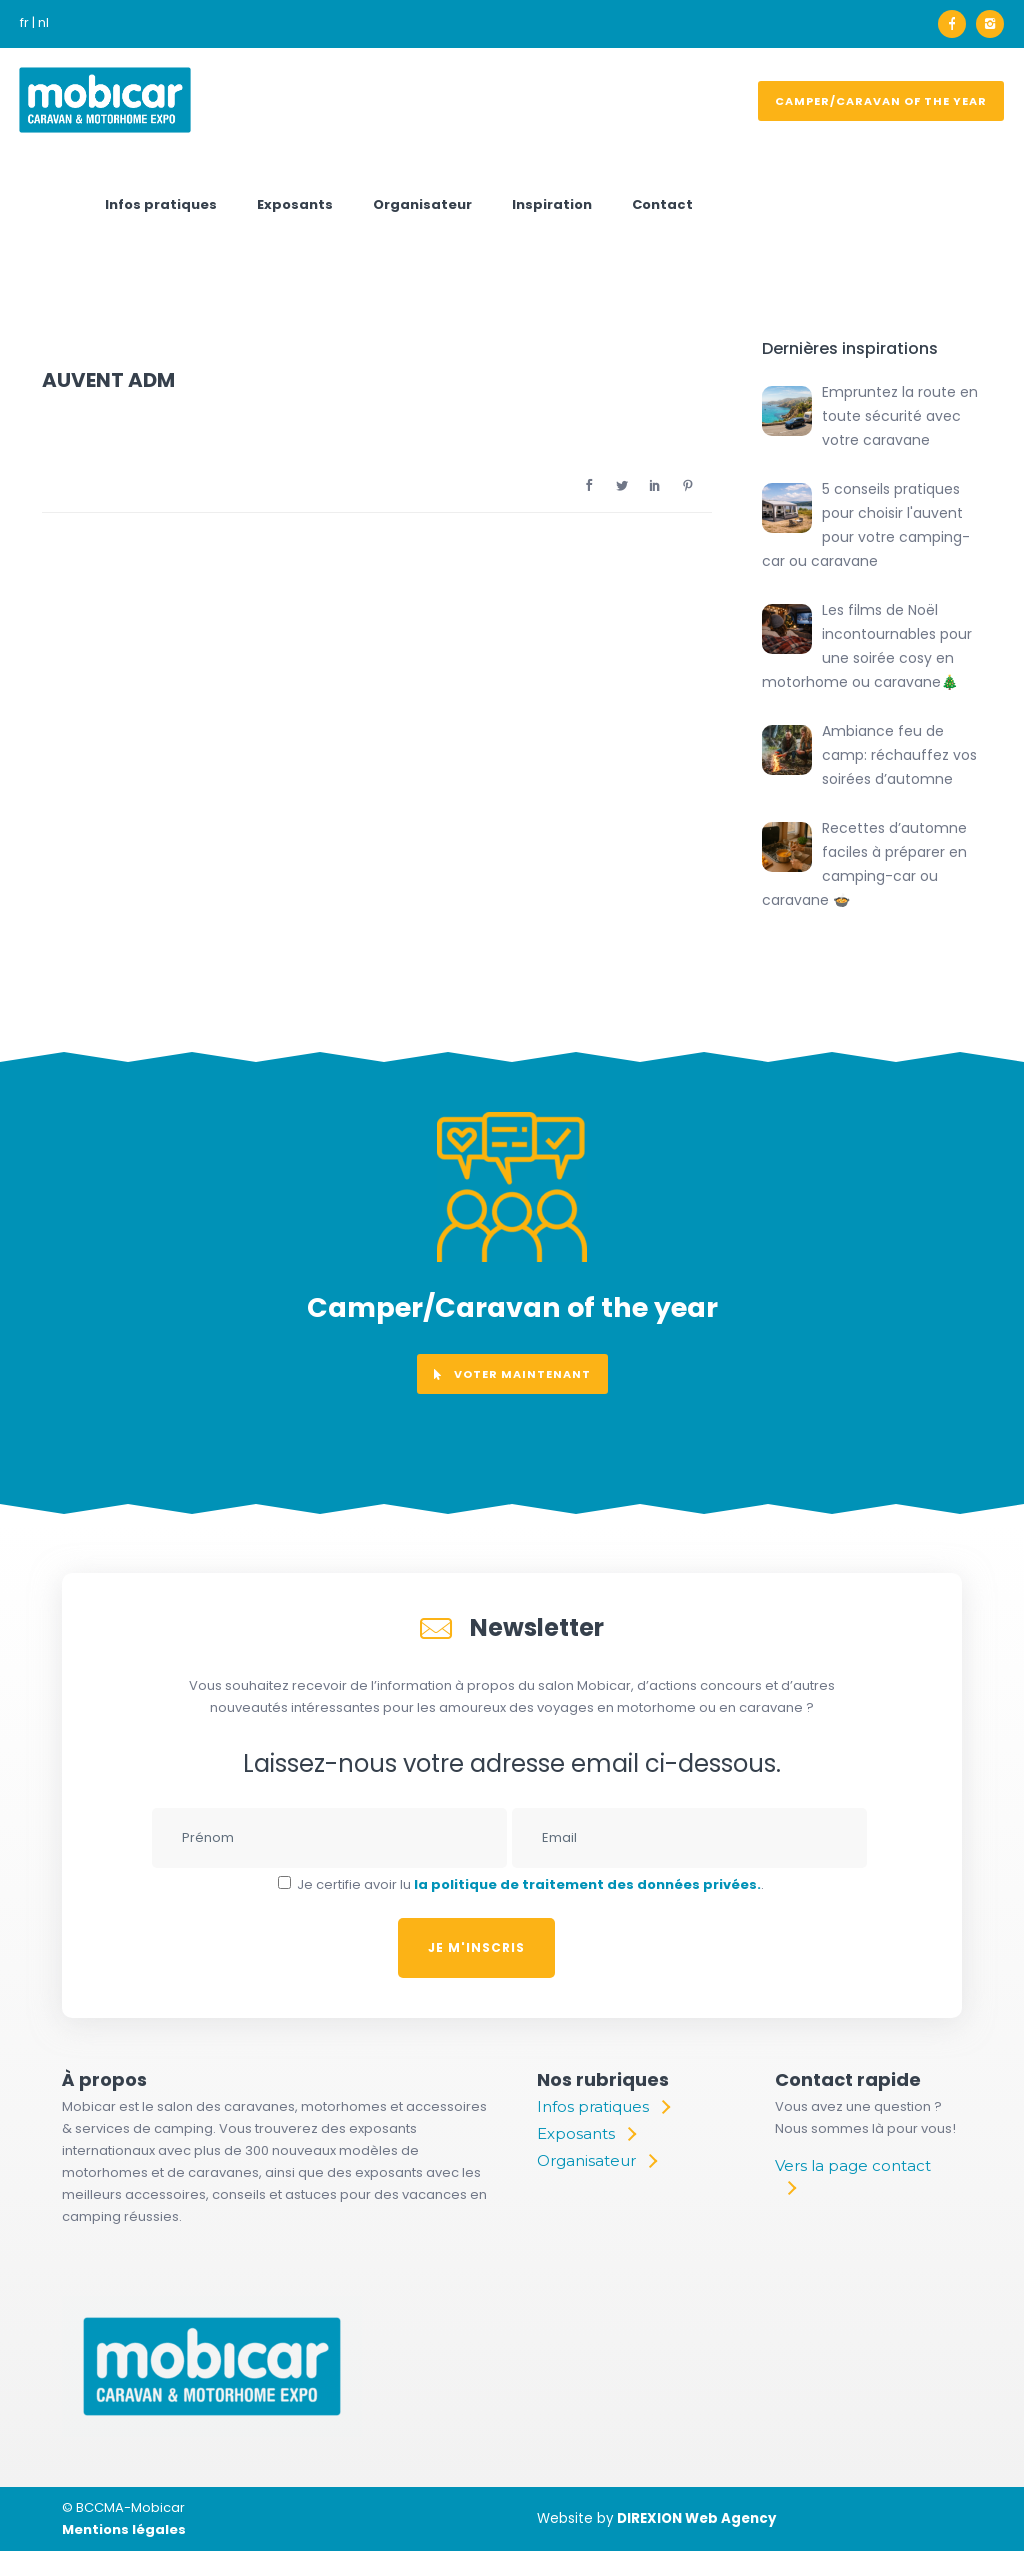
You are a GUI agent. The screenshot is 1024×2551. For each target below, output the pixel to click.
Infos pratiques (161, 204)
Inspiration (552, 204)
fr (24, 22)
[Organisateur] (596, 2161)
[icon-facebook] (957, 24)
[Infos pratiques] (603, 2107)
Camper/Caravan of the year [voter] (881, 101)
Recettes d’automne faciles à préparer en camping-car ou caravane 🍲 (864, 864)
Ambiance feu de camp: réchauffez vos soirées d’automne (899, 755)
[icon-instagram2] (990, 24)
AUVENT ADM (108, 380)
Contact (662, 204)
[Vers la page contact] (859, 2177)
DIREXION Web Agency (696, 2518)
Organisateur (422, 204)
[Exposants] (586, 2134)
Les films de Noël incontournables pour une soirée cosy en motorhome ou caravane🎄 (867, 646)
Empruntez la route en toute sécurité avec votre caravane (900, 416)
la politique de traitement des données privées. (587, 1884)
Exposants (295, 204)
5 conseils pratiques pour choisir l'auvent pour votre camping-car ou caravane (866, 525)
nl (43, 22)
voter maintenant (512, 1374)
